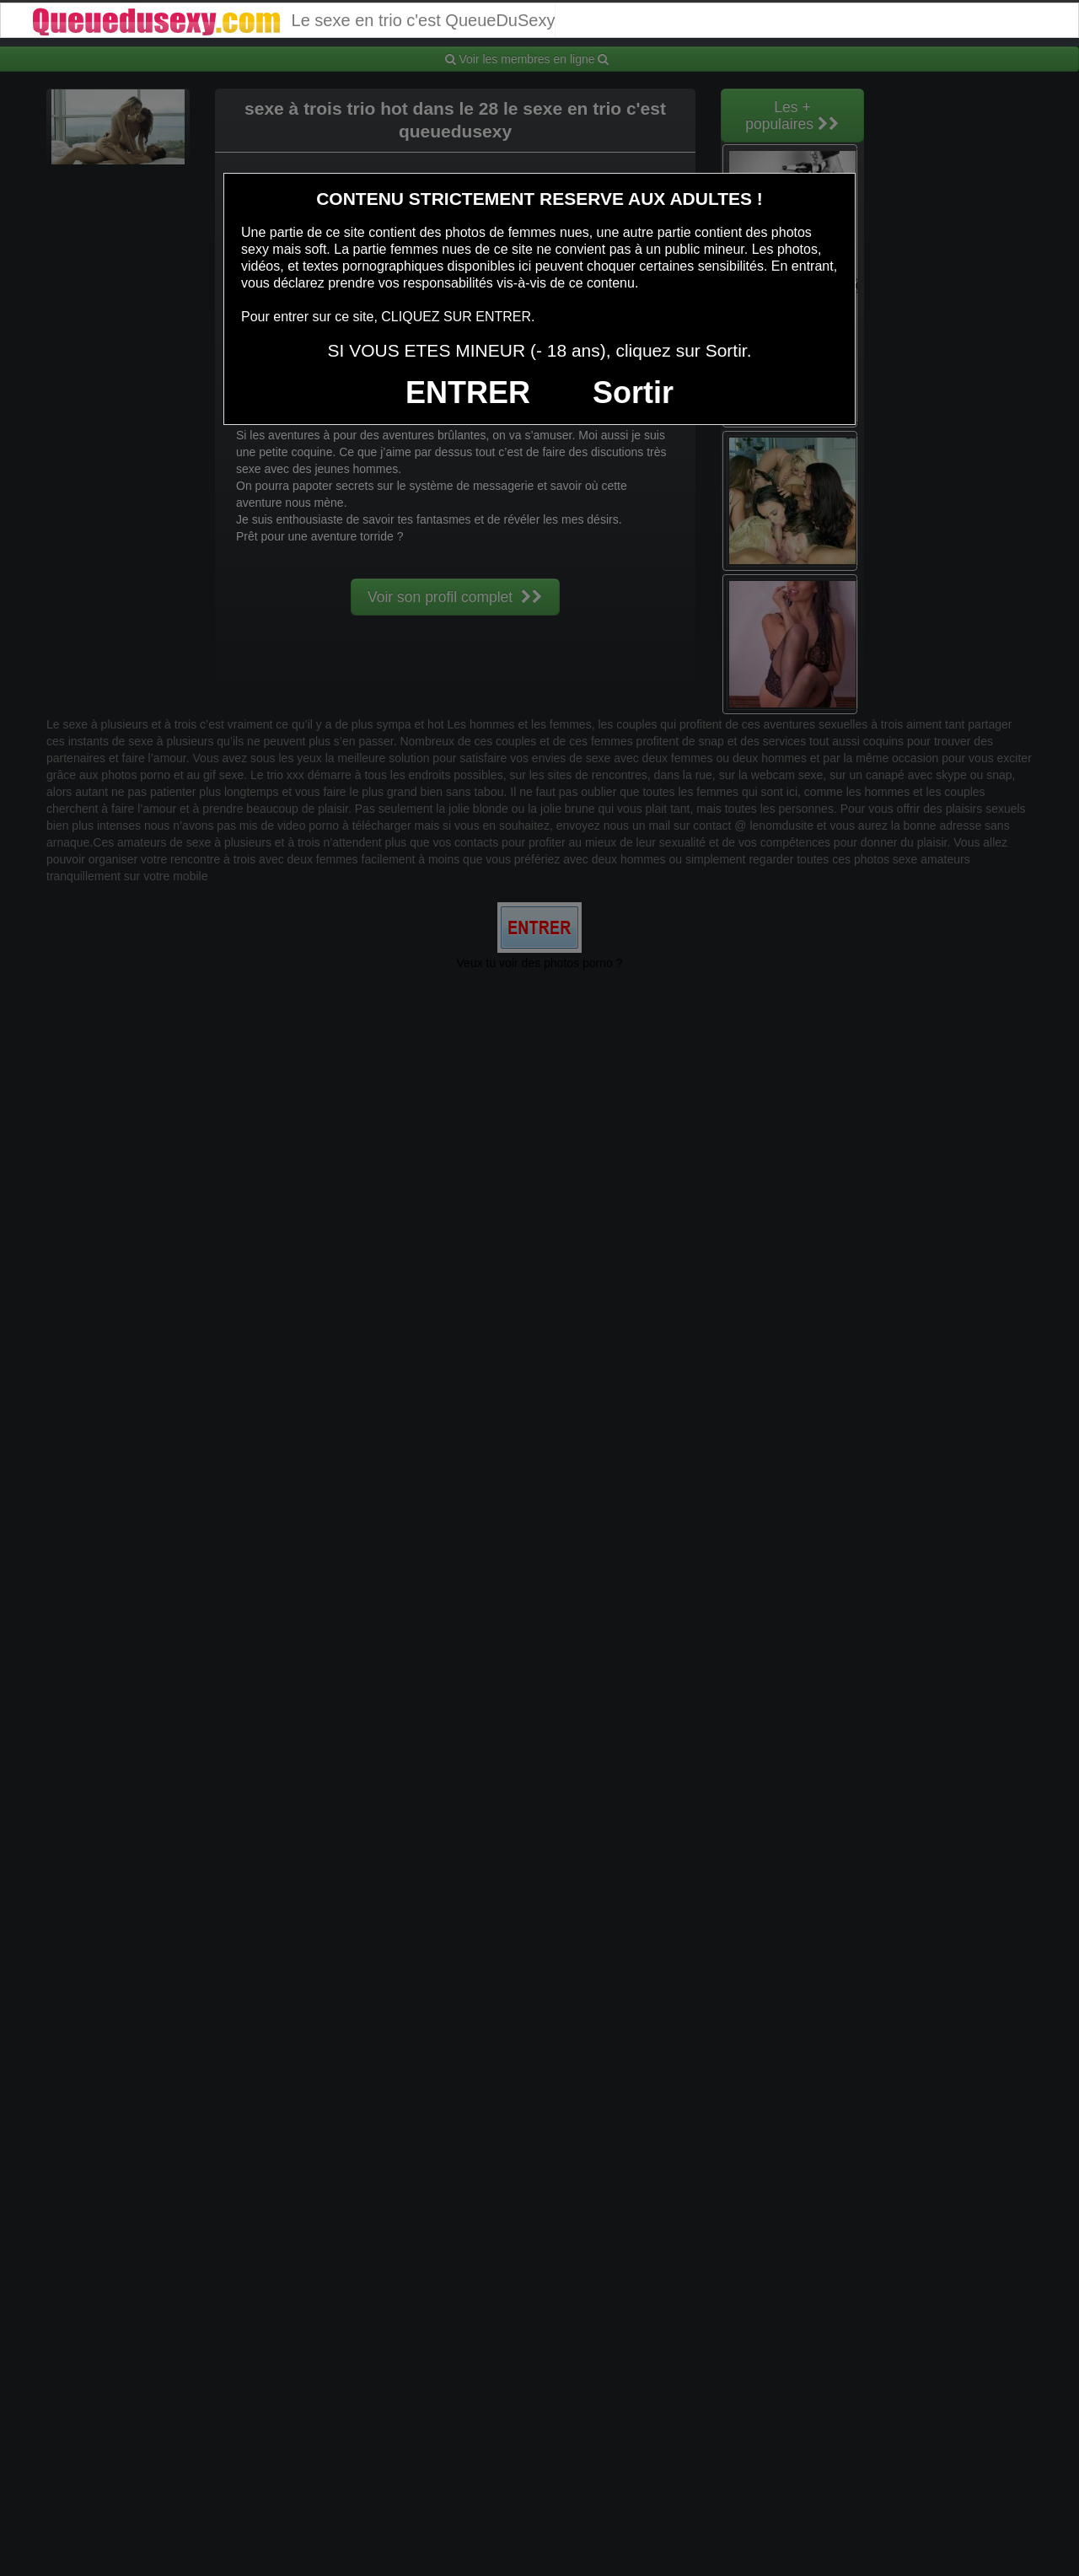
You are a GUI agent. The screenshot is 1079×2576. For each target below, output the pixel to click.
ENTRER (467, 392)
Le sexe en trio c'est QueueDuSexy (292, 20)
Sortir (633, 392)
